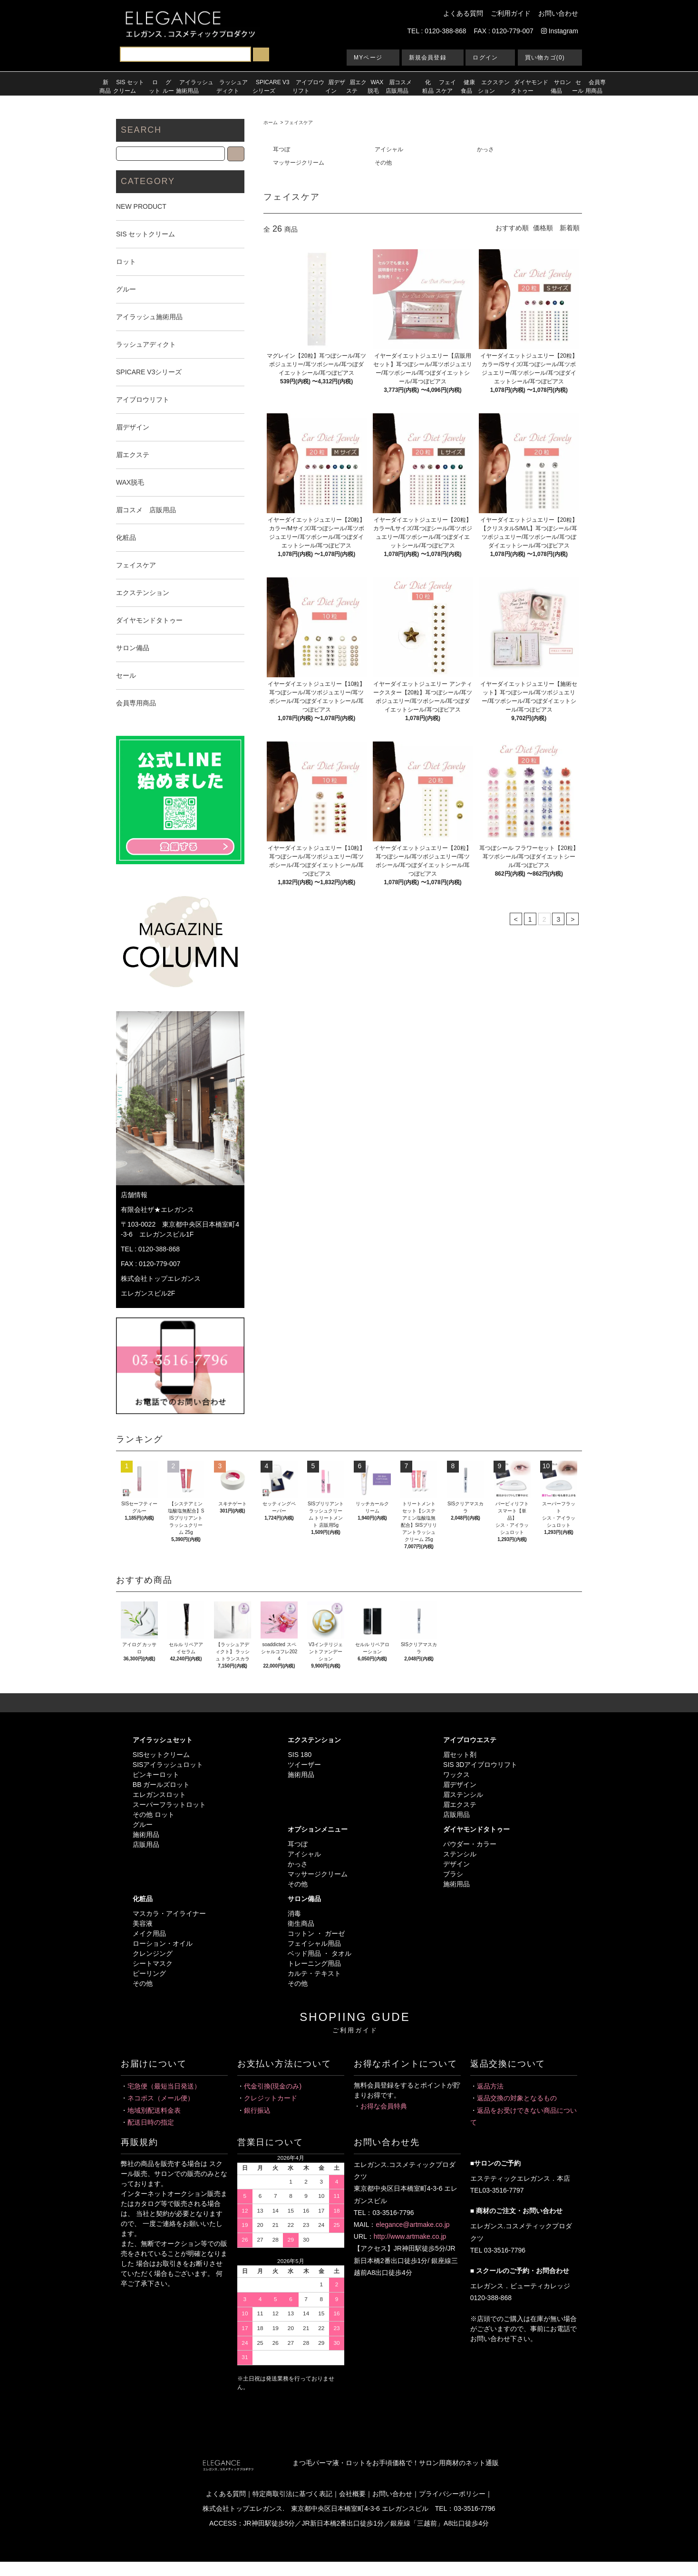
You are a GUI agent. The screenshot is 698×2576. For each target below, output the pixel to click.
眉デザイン (459, 1784)
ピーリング (149, 1973)
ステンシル (459, 1854)
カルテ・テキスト (314, 1973)
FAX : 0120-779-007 (503, 31)
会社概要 (352, 2494)
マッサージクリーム (298, 162)
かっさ (485, 149)
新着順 (570, 228)
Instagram (559, 31)
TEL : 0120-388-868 (436, 31)
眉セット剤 (459, 1754)
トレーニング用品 (314, 1963)
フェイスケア (298, 122)
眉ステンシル (463, 1794)
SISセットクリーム (161, 1754)
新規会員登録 (427, 57)
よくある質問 (463, 13)
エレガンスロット (159, 1794)
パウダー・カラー (469, 1844)
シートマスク (153, 1963)
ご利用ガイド (511, 13)
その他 (383, 162)
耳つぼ (281, 149)
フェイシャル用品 (314, 1943)
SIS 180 (299, 1754)
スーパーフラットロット (169, 1804)
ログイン (485, 57)
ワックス (456, 1774)
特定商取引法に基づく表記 (292, 2494)
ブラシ (453, 1874)
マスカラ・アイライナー (169, 1913)
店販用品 (146, 1844)
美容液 (143, 1923)
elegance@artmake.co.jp (412, 2224)
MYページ (368, 57)
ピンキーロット (156, 1774)
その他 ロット (153, 1814)
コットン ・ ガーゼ (316, 1933)
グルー (143, 1824)
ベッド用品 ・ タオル (319, 1953)
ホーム (270, 122)
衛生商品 (301, 1923)
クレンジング (153, 1953)
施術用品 (146, 1834)
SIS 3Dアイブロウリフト (480, 1764)
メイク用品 (149, 1933)
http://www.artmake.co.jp (410, 2236)
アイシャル (389, 149)
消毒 (294, 1913)
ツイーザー (304, 1764)
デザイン (456, 1864)
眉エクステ (459, 1804)
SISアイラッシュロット (168, 1764)
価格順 (543, 228)
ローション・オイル (163, 1943)
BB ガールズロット (161, 1784)
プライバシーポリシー (452, 2494)
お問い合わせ (558, 13)
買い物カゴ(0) (545, 57)
